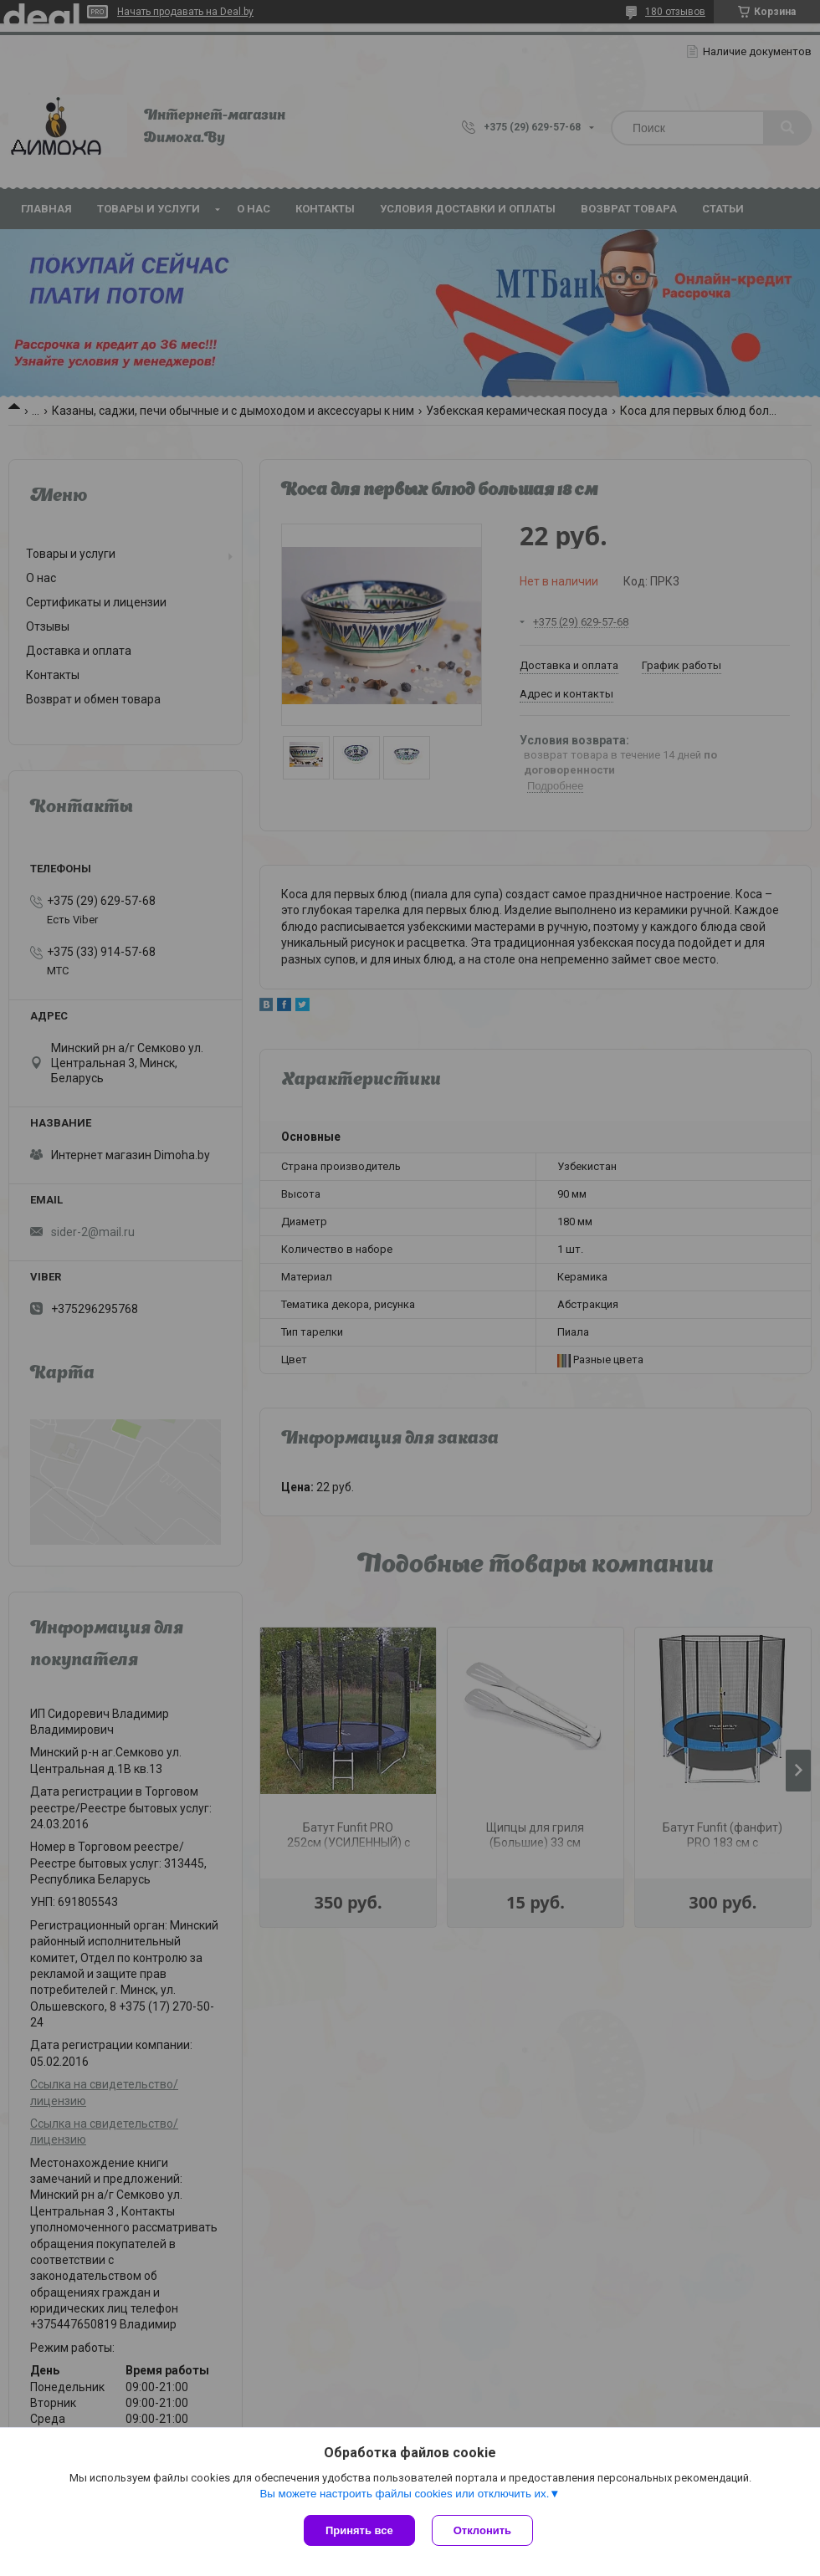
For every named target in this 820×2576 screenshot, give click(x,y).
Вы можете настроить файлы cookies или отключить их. (404, 2493)
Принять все (359, 2530)
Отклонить (482, 2530)
